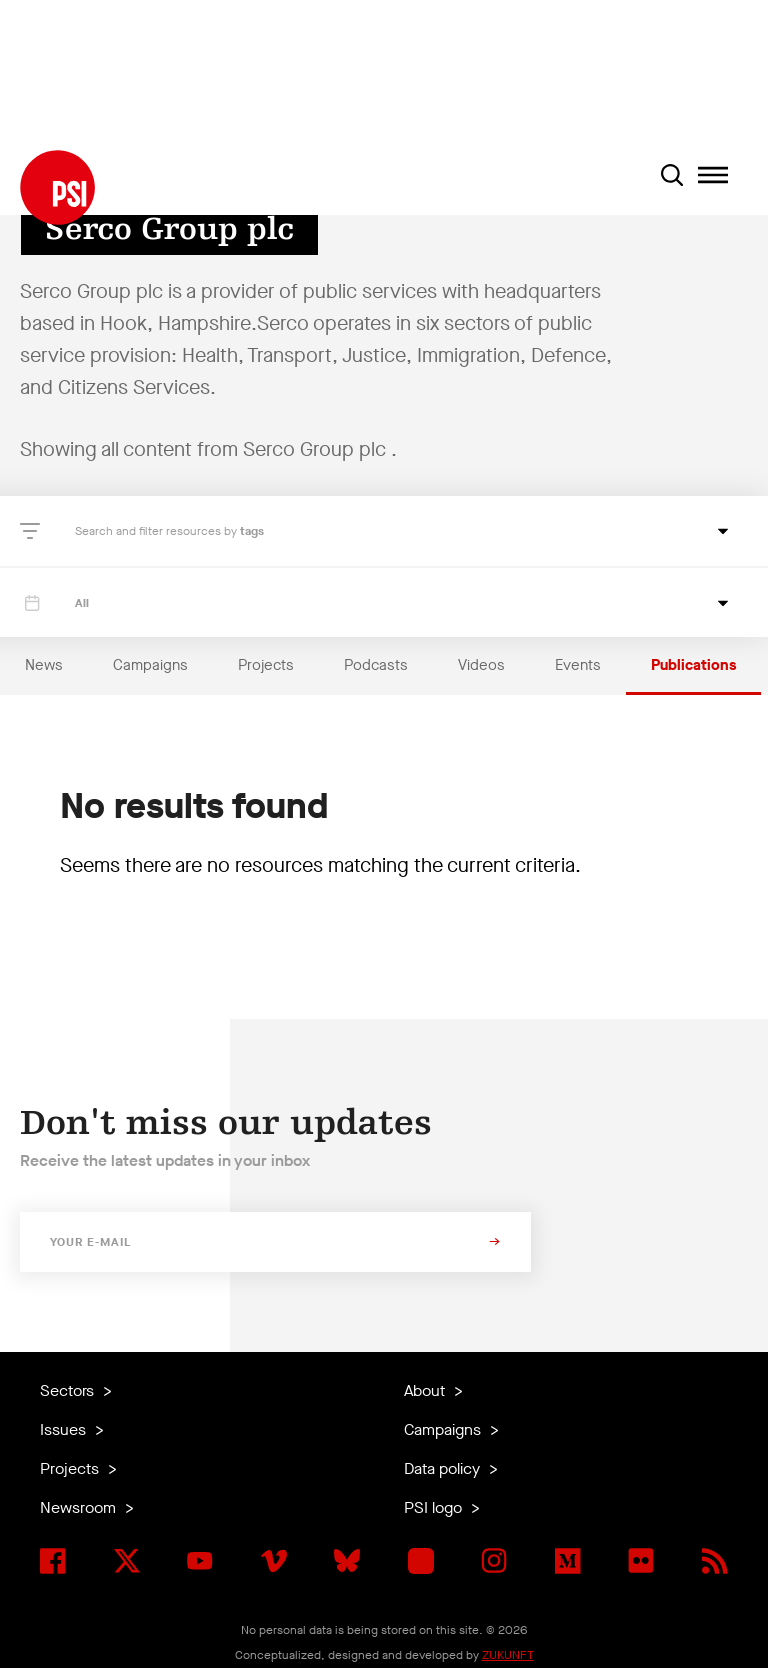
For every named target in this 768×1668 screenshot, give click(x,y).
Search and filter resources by (157, 531)
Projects (266, 665)
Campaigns (150, 665)
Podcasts (376, 665)
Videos (481, 665)
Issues (65, 1429)
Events (578, 665)
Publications (693, 665)
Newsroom (80, 1507)
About (426, 1390)
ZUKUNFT (508, 1655)
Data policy (444, 1468)
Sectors (69, 1390)
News (44, 665)
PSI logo (435, 1507)
